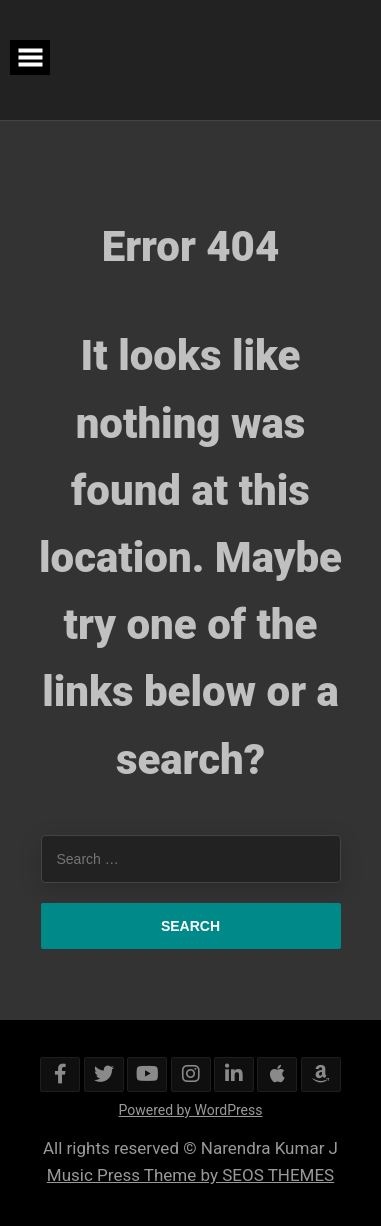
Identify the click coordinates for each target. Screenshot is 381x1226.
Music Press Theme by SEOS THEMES (190, 1175)
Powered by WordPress (191, 1110)
